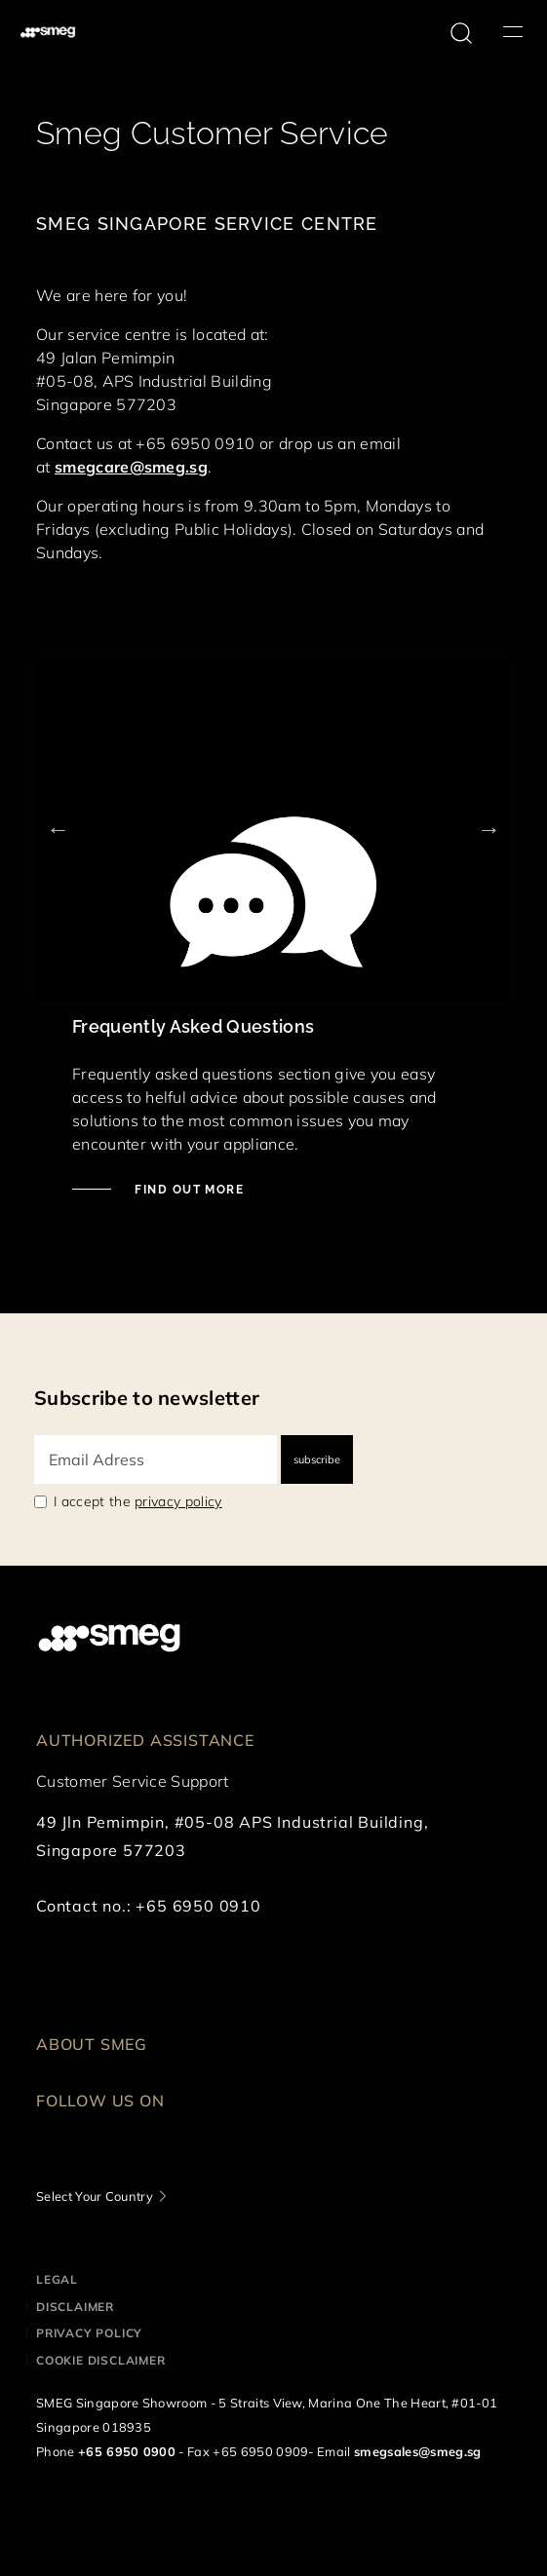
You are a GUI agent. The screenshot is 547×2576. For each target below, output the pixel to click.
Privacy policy (89, 2333)
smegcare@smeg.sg (131, 466)
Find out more (187, 1189)
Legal (57, 2279)
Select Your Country (94, 2196)
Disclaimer (75, 2306)
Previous (58, 828)
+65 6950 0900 (127, 2451)
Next (489, 828)
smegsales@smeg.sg (417, 2451)
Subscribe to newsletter (146, 1397)
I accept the (138, 1501)
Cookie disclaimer (101, 2360)
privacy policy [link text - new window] (178, 1501)
